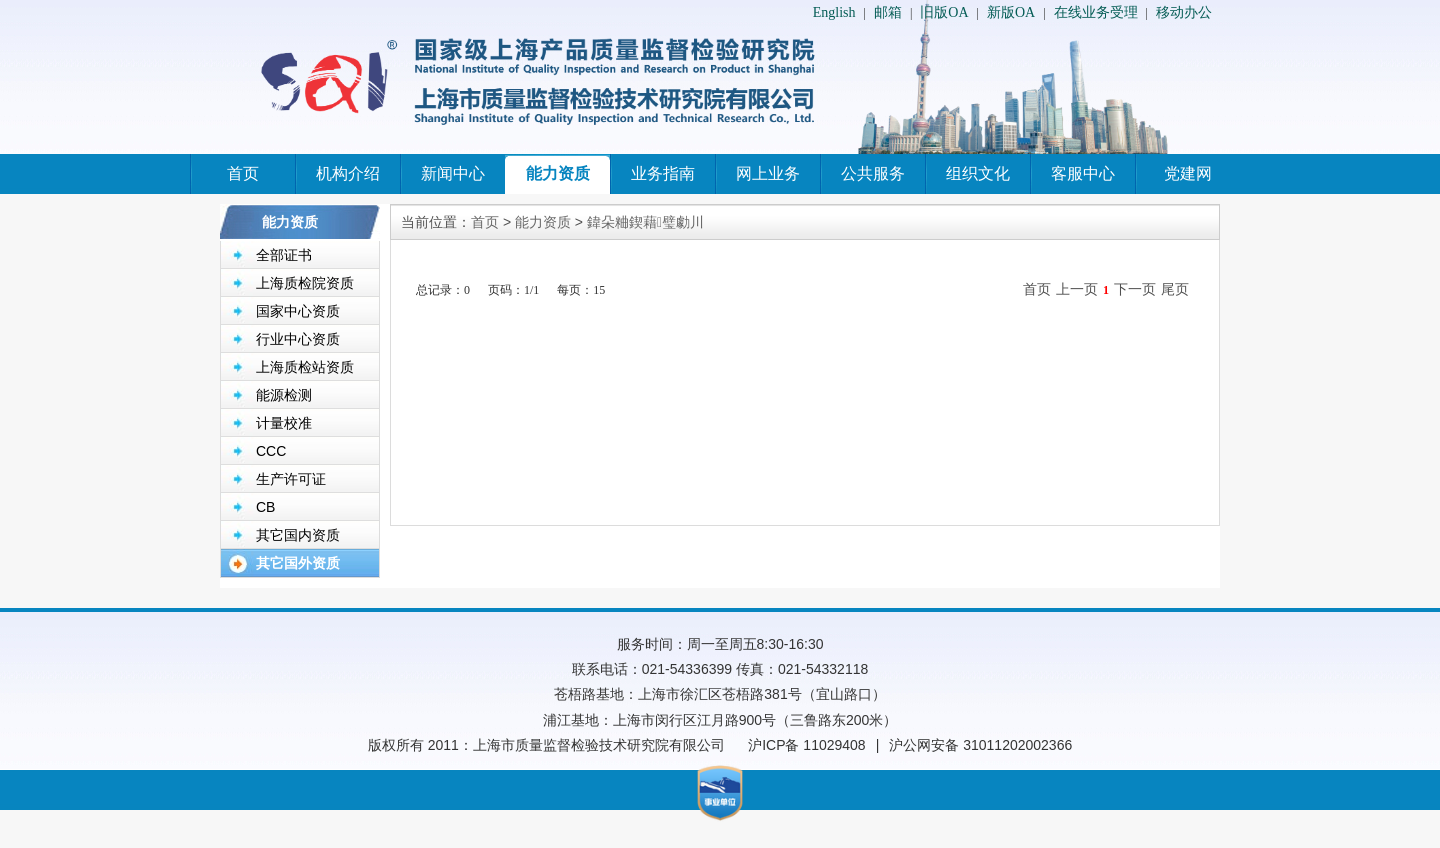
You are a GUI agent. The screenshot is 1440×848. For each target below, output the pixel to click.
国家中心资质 (298, 311)
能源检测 (284, 395)
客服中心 (1083, 173)
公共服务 (873, 173)
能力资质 (558, 173)
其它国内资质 (298, 535)
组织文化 (978, 173)
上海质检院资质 (305, 283)
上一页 (1077, 289)
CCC (271, 451)
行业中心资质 (298, 339)
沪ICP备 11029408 (807, 745)
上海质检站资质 (305, 367)
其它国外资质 (298, 563)
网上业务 (768, 173)
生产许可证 (291, 479)
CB (265, 507)
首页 (243, 173)
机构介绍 (348, 173)
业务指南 (663, 173)
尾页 (1175, 289)
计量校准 (284, 423)
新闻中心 (453, 173)
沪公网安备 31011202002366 (980, 745)
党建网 (1188, 173)
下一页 (1135, 289)
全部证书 (284, 255)
